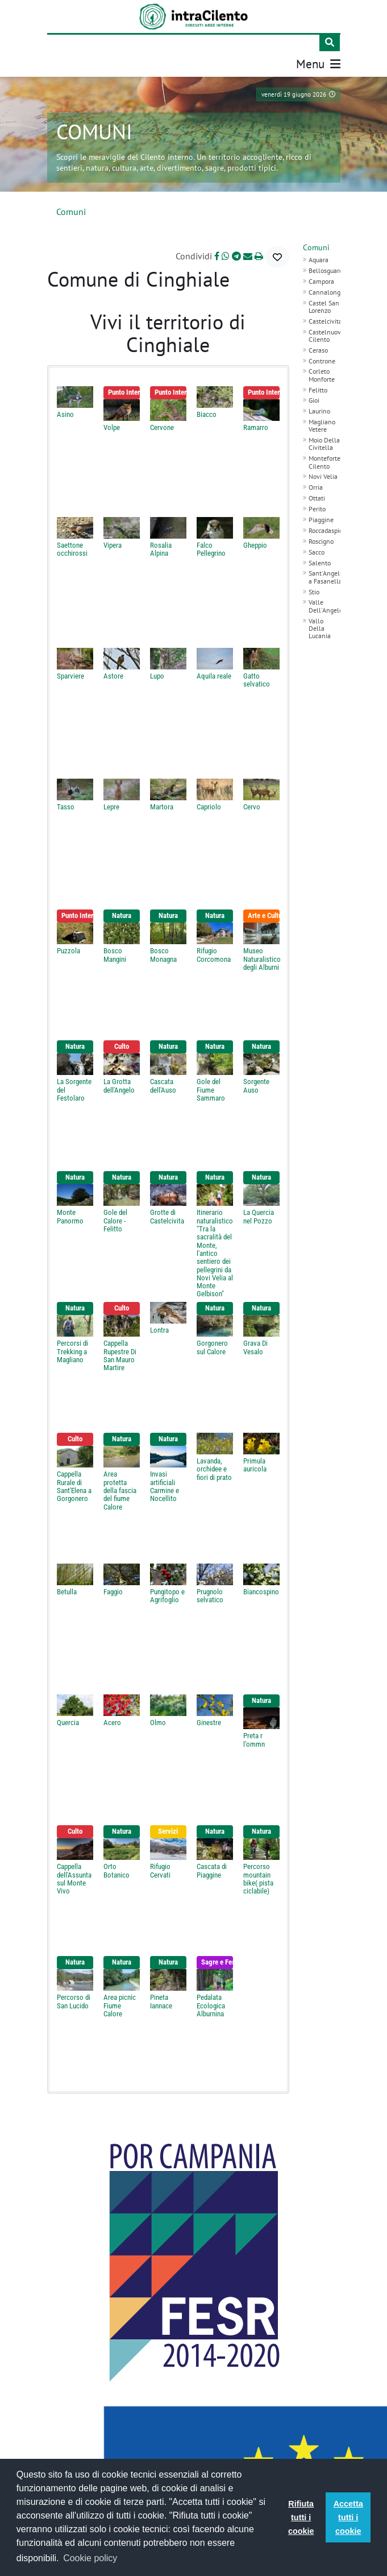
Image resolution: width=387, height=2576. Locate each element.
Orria (316, 485)
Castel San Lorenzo (324, 304)
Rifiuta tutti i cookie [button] (301, 2517)
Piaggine (321, 518)
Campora (321, 279)
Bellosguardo (327, 268)
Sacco (316, 549)
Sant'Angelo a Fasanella (326, 575)
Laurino (319, 409)
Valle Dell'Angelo (326, 604)
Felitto (318, 387)
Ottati (317, 496)
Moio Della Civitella (324, 442)
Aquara (318, 258)
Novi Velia (323, 474)
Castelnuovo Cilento (326, 333)
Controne (322, 358)
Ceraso (318, 348)
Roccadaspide (327, 528)
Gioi (314, 398)
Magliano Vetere (322, 424)
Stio (314, 589)
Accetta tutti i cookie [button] (348, 2517)
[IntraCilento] (193, 16)
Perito (317, 507)
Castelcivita (325, 319)
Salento (320, 560)
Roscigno (321, 539)
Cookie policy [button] (90, 2558)
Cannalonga (326, 290)
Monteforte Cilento (324, 460)
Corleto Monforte (322, 373)
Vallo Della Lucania (320, 626)
